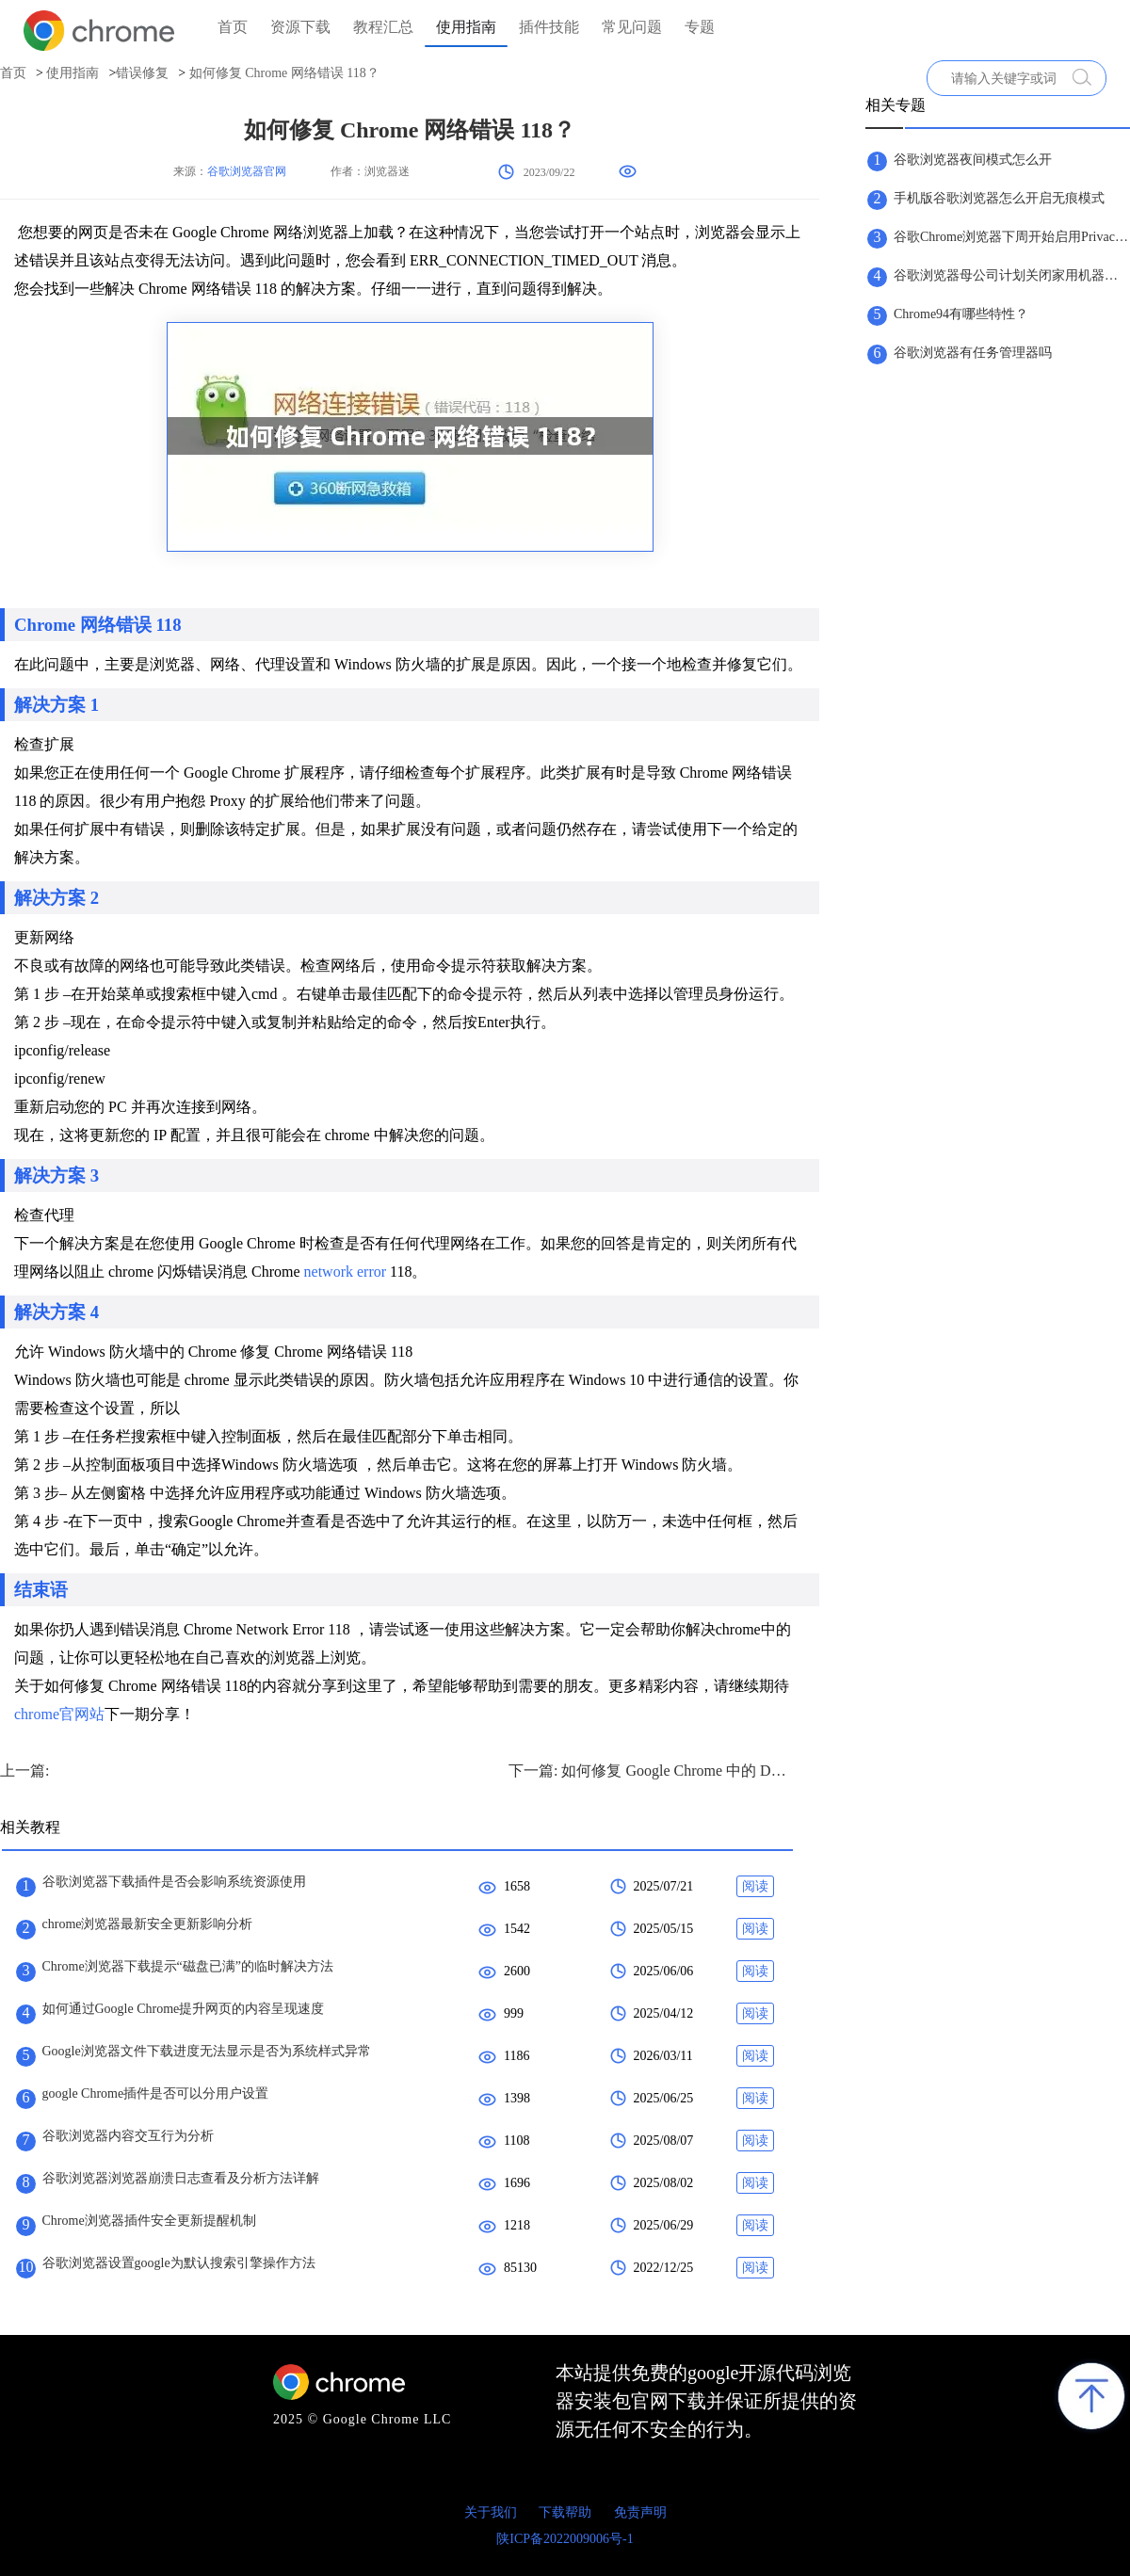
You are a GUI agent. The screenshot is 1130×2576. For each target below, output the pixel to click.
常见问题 (632, 27)
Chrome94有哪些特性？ (961, 314)
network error (345, 1272)
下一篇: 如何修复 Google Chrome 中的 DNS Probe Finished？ (649, 1771)
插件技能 (549, 27)
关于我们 (490, 2512)
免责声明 (640, 2512)
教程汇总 (383, 27)
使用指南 (466, 27)
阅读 (755, 1886)
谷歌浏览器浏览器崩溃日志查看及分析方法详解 (180, 2178)
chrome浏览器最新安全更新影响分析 (147, 1924)
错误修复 (142, 73)
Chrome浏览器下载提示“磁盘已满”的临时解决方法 (188, 1966)
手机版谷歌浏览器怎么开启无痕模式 (999, 198)
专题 (700, 27)
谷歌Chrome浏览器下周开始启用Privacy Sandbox (1011, 237)
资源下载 (300, 27)
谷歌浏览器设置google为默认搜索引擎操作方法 (178, 2263)
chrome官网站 (59, 1714)
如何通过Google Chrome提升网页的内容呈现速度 (183, 2009)
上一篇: (24, 1771)
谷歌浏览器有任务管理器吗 (973, 353)
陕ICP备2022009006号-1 (564, 2539)
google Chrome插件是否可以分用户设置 (155, 2093)
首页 (233, 27)
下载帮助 (565, 2512)
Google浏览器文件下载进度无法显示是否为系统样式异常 (206, 2051)
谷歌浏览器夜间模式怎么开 (973, 160)
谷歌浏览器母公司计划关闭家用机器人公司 (1011, 275)
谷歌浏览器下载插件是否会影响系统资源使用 (174, 1882)
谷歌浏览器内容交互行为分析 (128, 2136)
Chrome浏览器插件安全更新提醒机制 (149, 2221)
